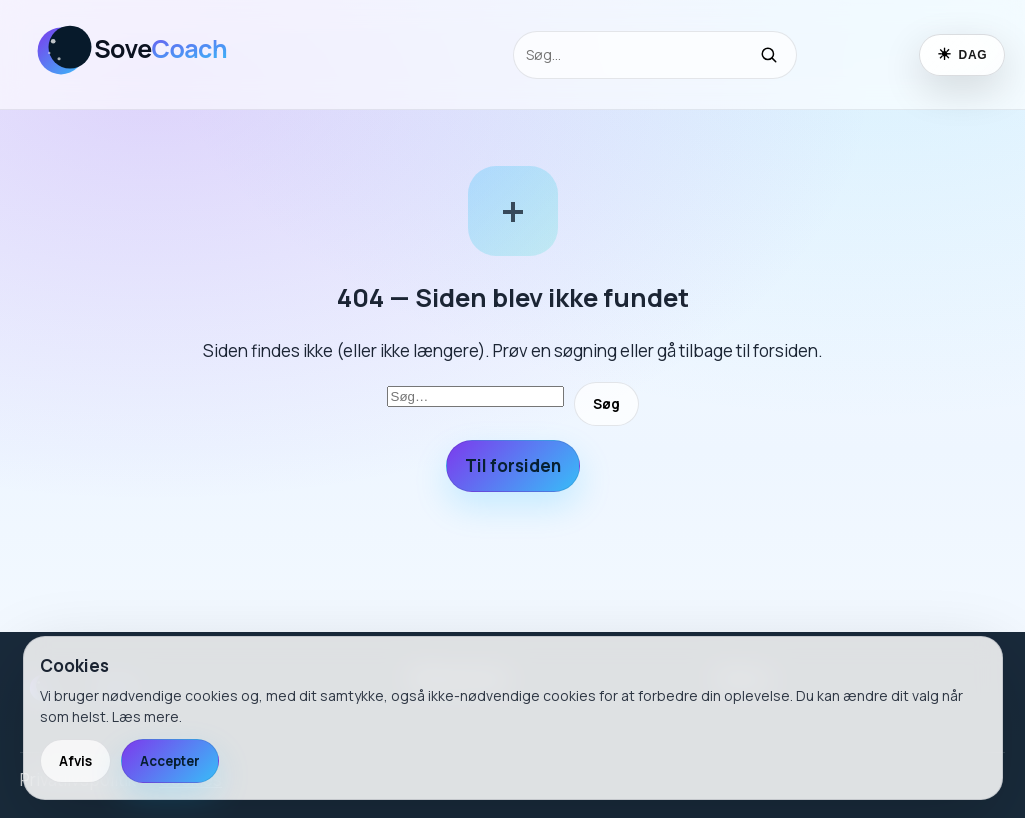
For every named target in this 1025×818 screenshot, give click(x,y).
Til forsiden (513, 465)
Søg (606, 404)
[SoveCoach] (145, 83)
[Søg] (769, 55)
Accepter (170, 761)
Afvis (75, 761)
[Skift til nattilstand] (962, 55)
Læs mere (145, 716)
